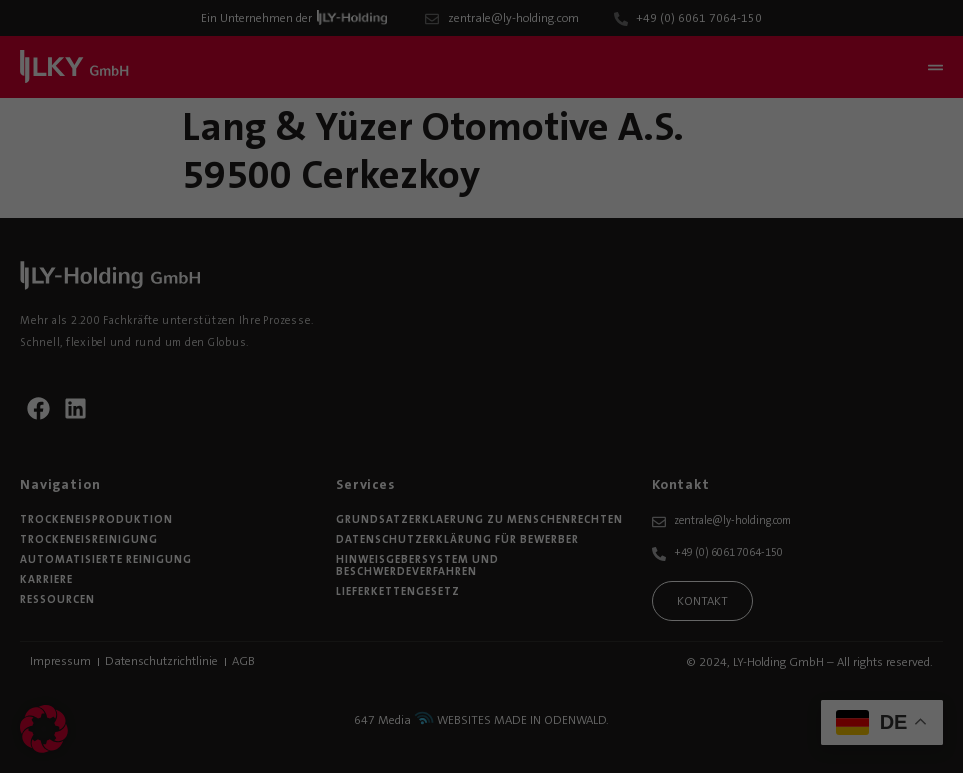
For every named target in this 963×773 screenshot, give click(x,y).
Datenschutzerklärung (548, 613)
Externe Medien (631, 659)
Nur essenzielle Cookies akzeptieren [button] (842, 587)
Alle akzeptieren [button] (843, 450)
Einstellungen (228, 632)
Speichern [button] (842, 509)
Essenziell (58, 659)
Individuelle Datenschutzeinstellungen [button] (860, 676)
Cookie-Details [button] (784, 729)
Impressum (843, 743)
